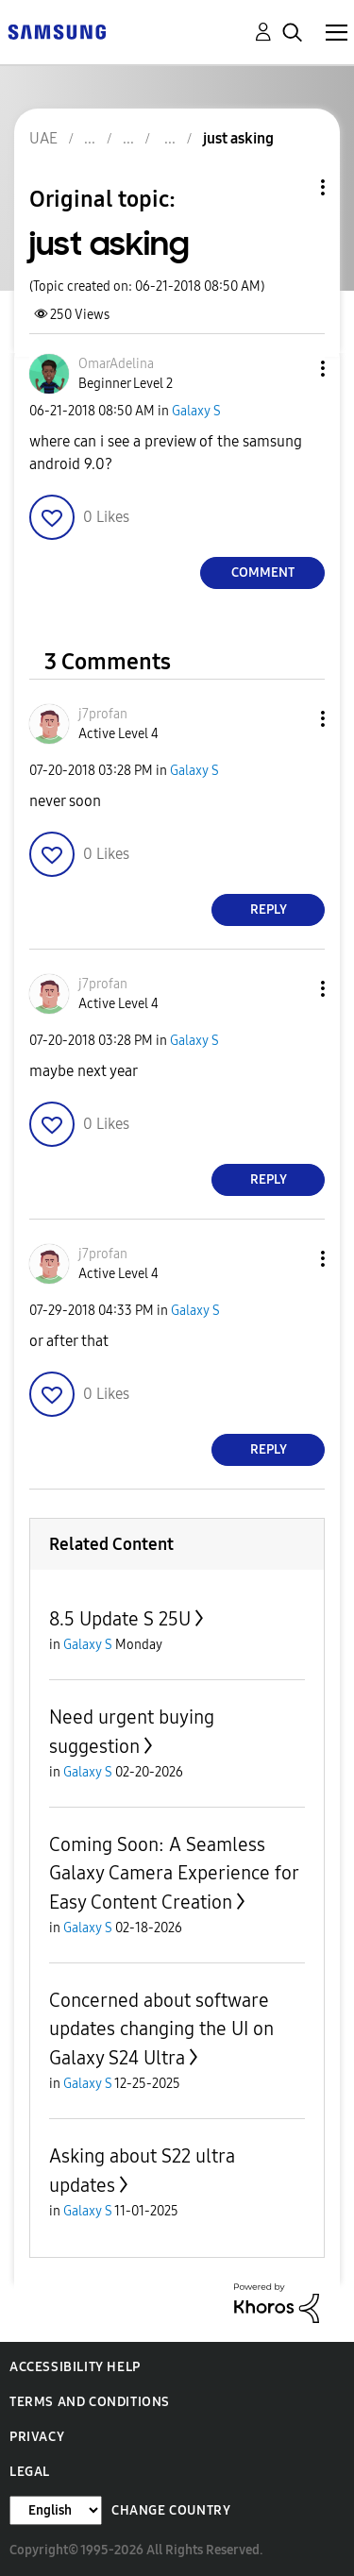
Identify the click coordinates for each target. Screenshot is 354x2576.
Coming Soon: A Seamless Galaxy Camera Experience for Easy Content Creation (173, 1873)
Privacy (36, 2437)
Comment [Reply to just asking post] (263, 572)
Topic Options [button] (291, 187)
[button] (292, 368)
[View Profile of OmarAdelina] (116, 364)
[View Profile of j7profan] (102, 714)
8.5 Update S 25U (120, 1619)
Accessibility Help (75, 2367)
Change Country (170, 2510)
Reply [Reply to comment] (268, 909)
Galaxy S (196, 411)
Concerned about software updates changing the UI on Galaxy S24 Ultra (161, 2029)
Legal (29, 2472)
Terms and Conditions (89, 2402)
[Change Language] (55, 2510)
